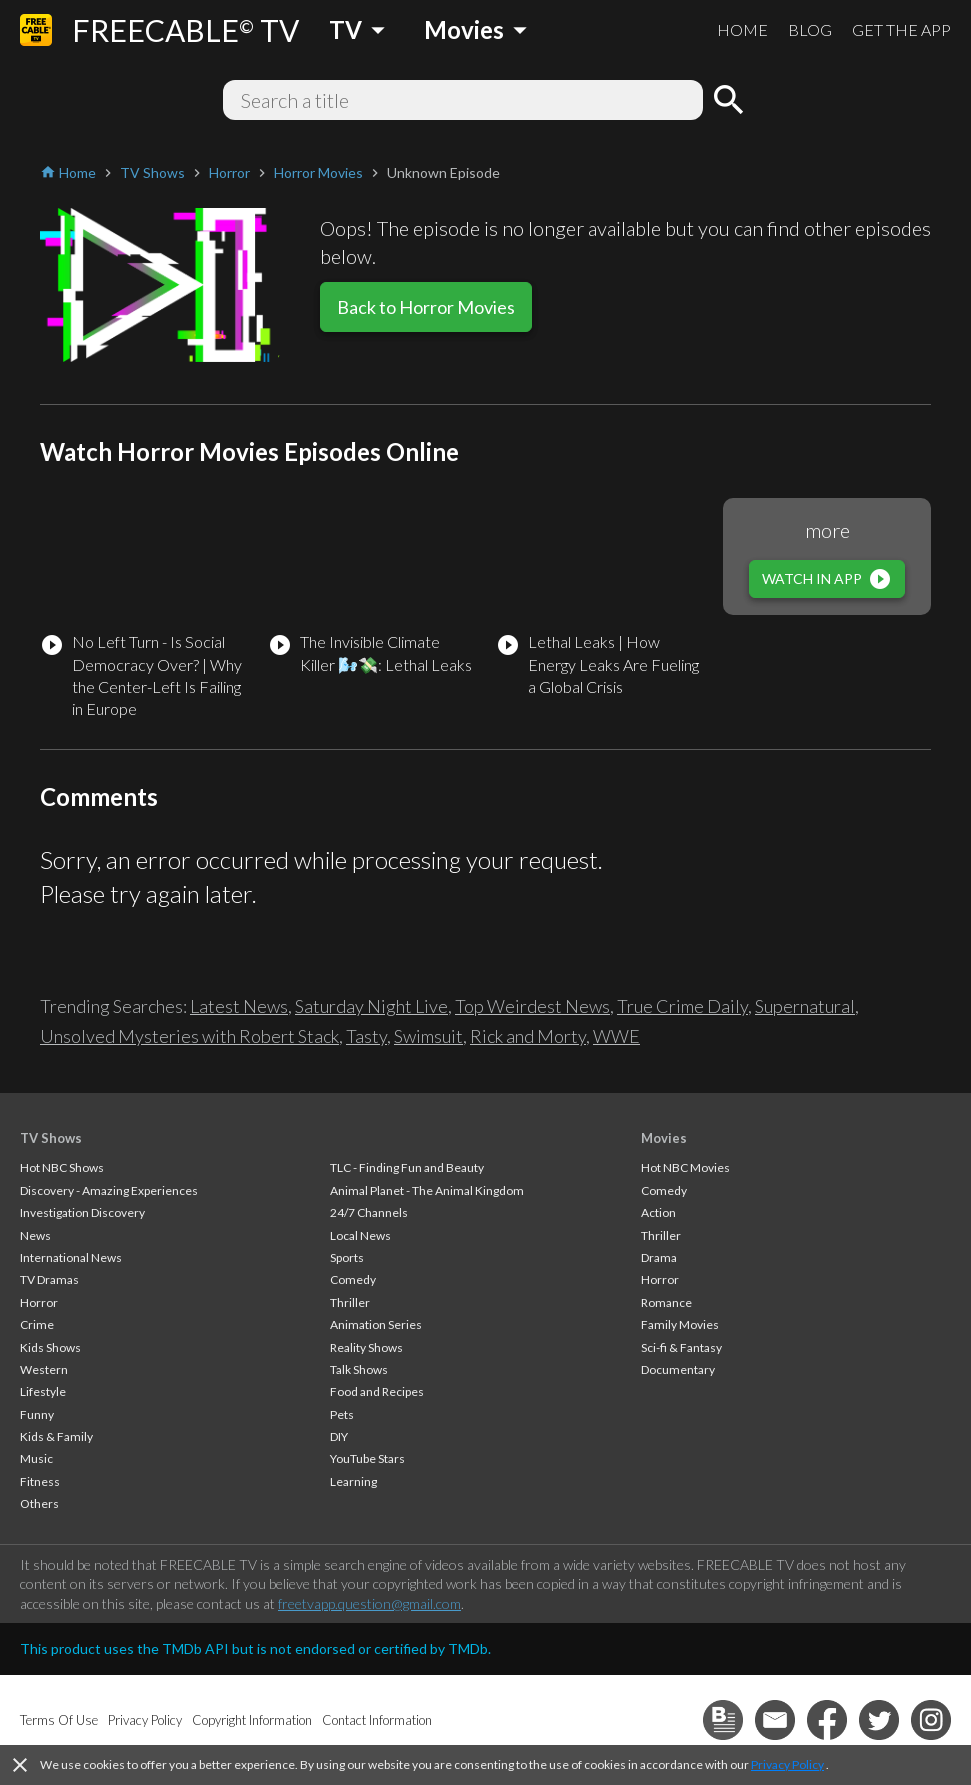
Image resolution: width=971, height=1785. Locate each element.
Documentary (678, 1369)
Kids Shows (50, 1347)
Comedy (353, 1279)
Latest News (239, 1006)
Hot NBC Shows (62, 1167)
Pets (342, 1414)
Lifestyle (43, 1391)
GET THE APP (901, 29)
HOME (742, 29)
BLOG (810, 29)
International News (71, 1257)
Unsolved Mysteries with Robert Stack (189, 1036)
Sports (347, 1257)
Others (39, 1503)
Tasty (366, 1036)
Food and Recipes (377, 1391)
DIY (339, 1436)
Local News (360, 1235)
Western (44, 1369)
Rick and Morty (528, 1036)
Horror (39, 1302)
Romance (666, 1302)
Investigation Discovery (82, 1212)
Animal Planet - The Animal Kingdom (427, 1190)
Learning (353, 1481)
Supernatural (805, 1006)
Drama (659, 1257)
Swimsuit (428, 1036)
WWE (616, 1036)
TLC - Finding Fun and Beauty (407, 1167)
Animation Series (376, 1324)
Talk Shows (359, 1369)
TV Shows (51, 1138)
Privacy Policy (787, 1764)
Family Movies (680, 1324)
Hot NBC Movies (685, 1167)
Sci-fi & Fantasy (681, 1347)
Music (36, 1458)
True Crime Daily (682, 1006)
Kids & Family (56, 1436)
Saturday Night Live (371, 1006)
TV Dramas (49, 1279)
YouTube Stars (367, 1458)
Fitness (40, 1481)
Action (658, 1212)
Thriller (350, 1302)
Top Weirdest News (532, 1006)
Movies (664, 1138)
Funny (37, 1414)
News (35, 1235)
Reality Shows (366, 1347)
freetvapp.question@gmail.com (369, 1603)
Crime (37, 1324)
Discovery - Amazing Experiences (109, 1190)
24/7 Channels (369, 1212)
